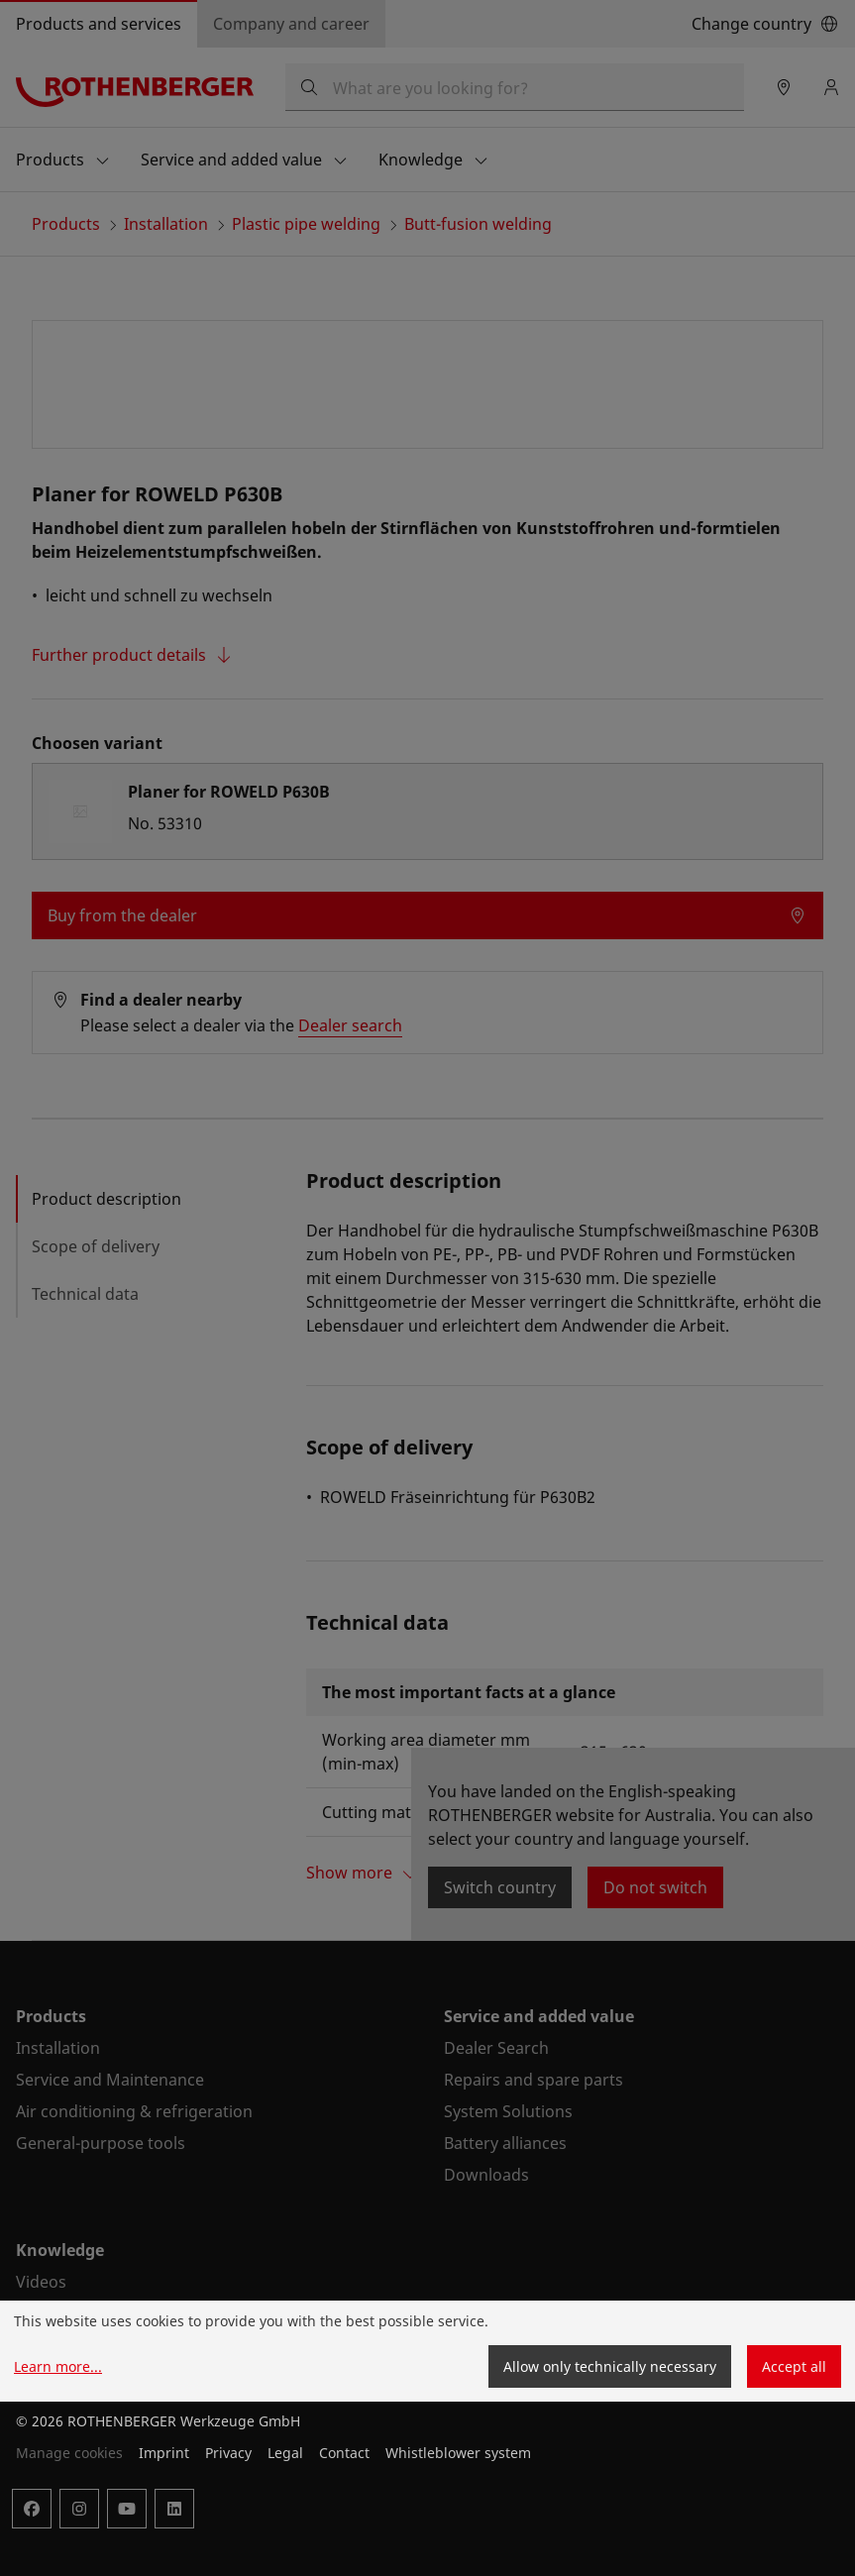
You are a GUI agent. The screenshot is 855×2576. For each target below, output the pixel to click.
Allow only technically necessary (609, 2366)
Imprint (164, 2452)
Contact (344, 2452)
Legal (285, 2452)
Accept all (794, 2366)
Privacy (228, 2452)
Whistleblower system (458, 2452)
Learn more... (58, 2366)
